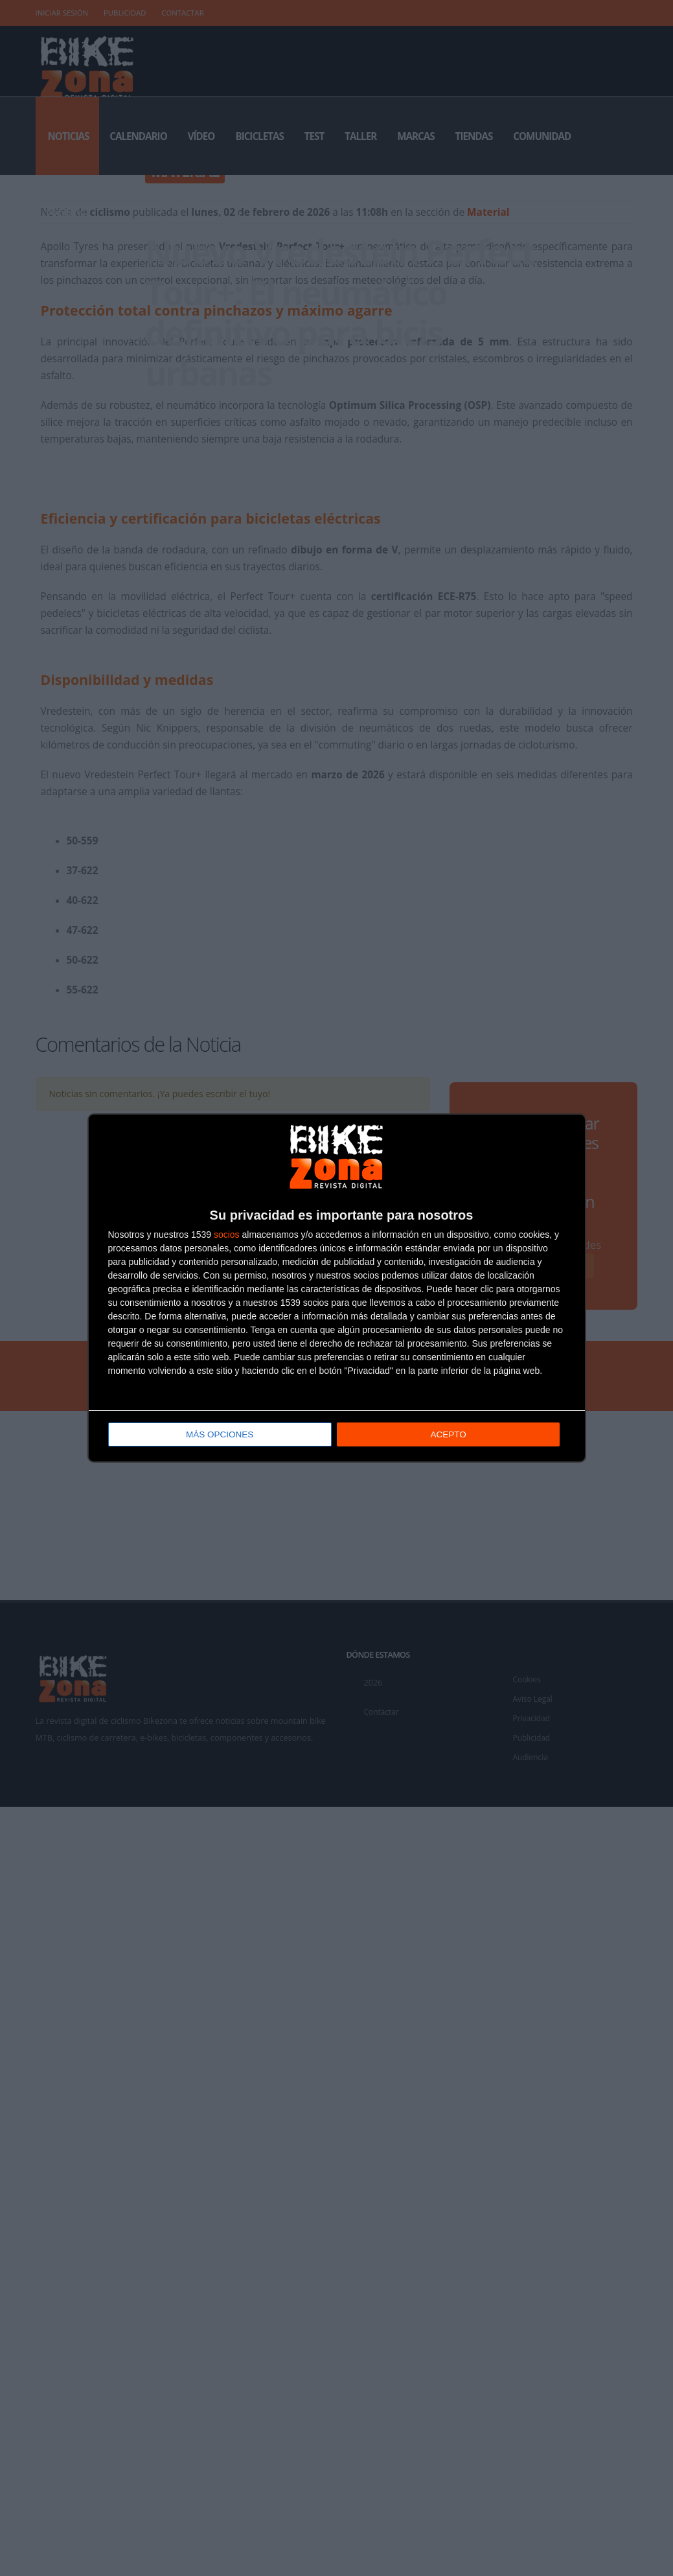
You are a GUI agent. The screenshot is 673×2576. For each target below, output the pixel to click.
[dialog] (336, 1288)
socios (227, 1235)
